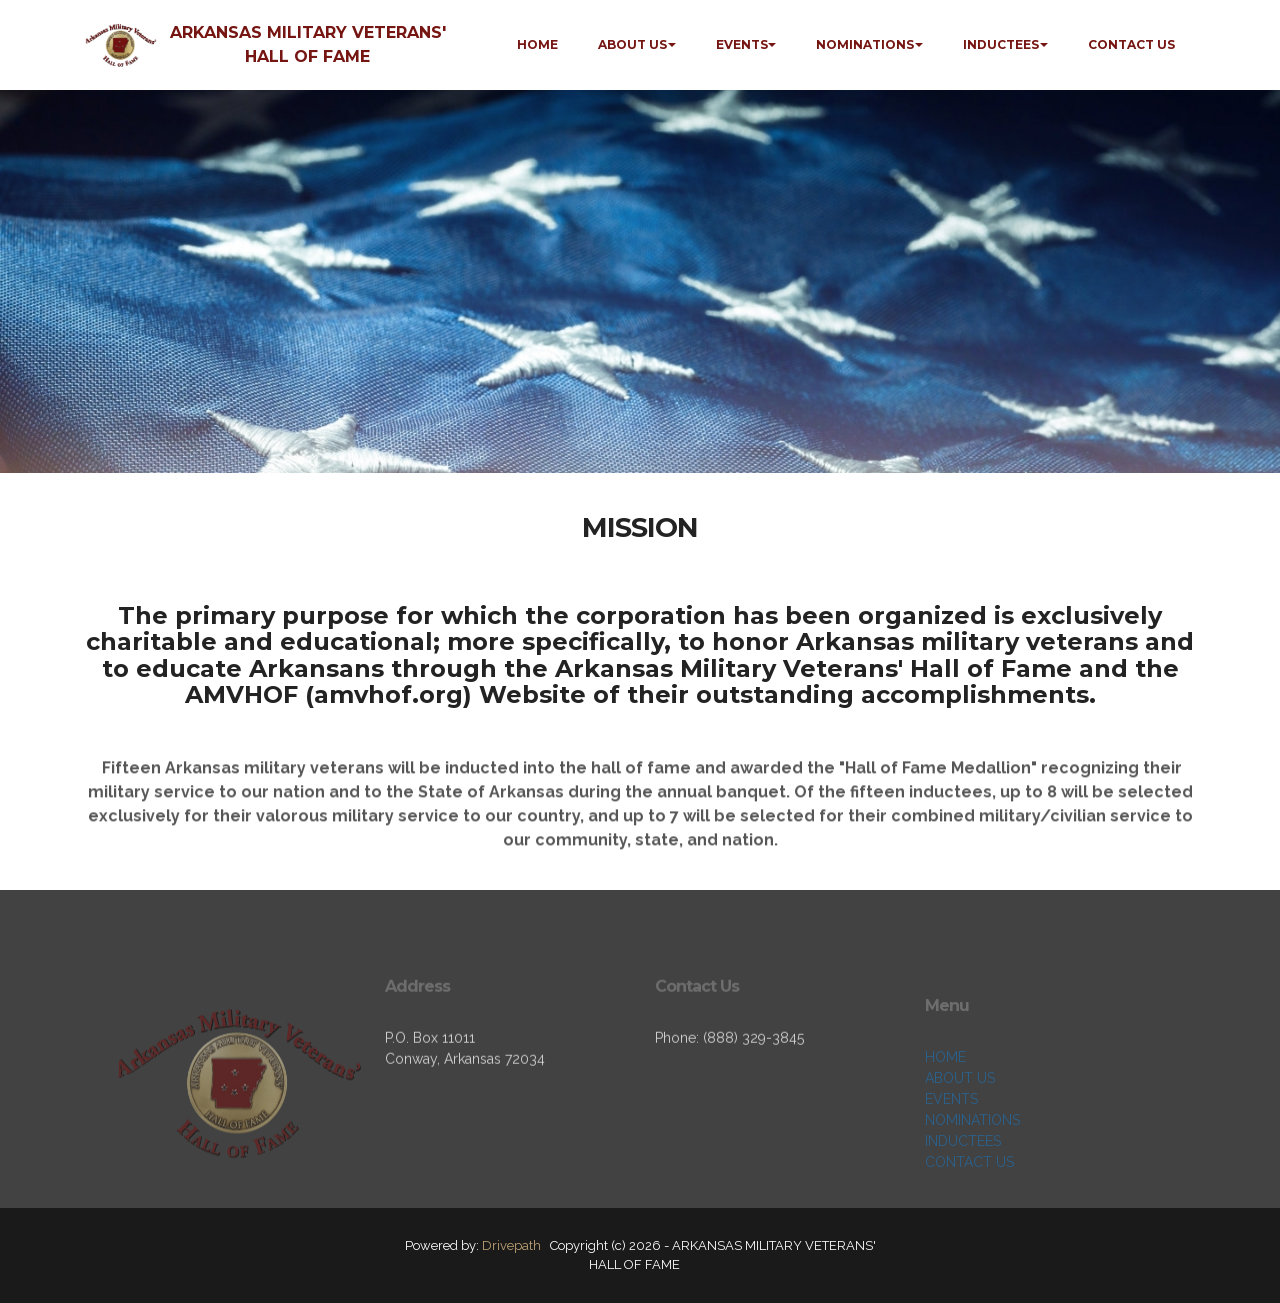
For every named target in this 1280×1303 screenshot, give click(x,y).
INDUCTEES (1001, 44)
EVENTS (742, 44)
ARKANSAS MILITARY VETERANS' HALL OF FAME (308, 44)
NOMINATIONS (865, 44)
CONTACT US (1131, 44)
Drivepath (511, 1245)
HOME (537, 44)
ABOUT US (632, 44)
